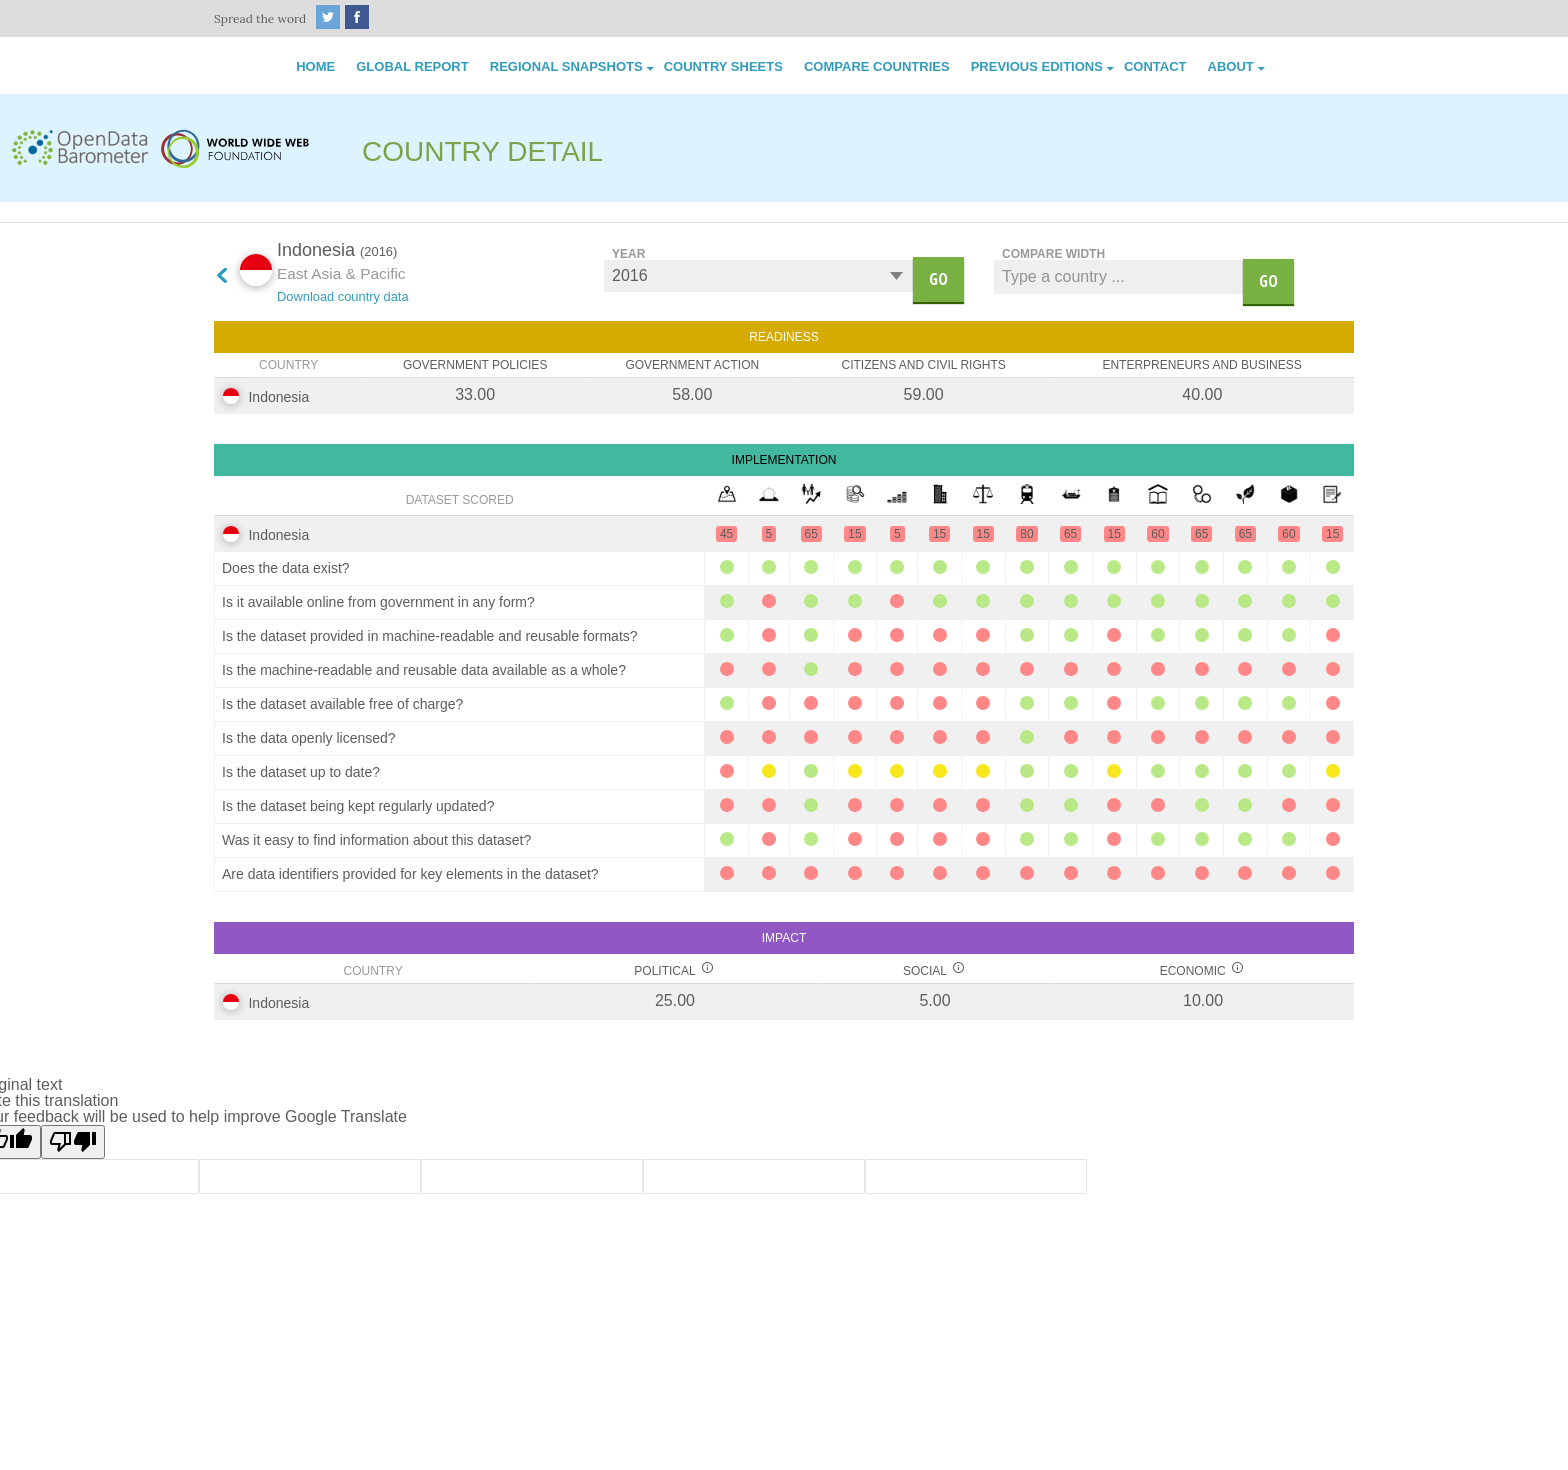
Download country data (343, 296)
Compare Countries (877, 66)
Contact (1155, 66)
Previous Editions (1037, 66)
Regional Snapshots (566, 66)
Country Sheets (723, 66)
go (938, 279)
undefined (758, 276)
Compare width (1053, 253)
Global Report (412, 66)
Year (628, 253)
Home (315, 66)
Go (1268, 281)
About (1231, 66)
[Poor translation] (73, 1142)
